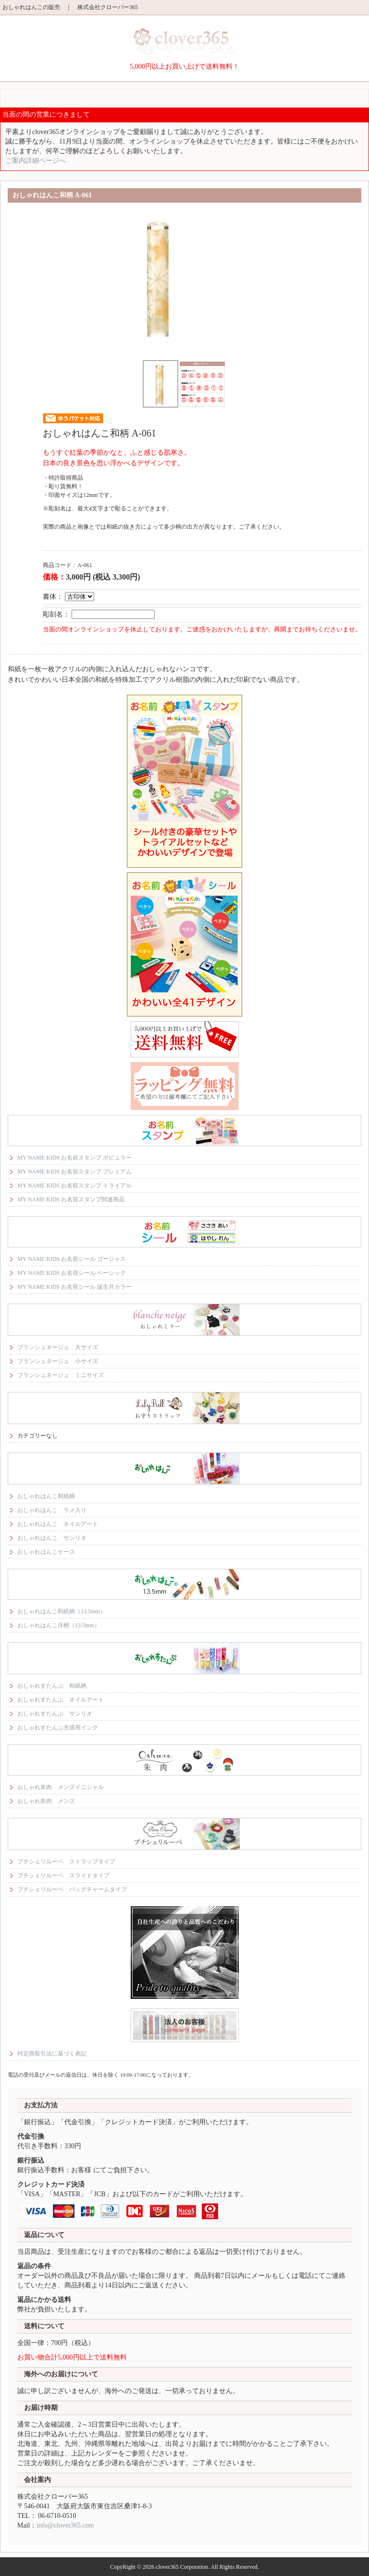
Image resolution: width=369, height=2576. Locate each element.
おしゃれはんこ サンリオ (51, 1538)
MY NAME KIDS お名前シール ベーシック (71, 1273)
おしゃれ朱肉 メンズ (46, 1801)
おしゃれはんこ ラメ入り (51, 1510)
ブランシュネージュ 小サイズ (57, 1361)
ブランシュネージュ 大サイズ (57, 1347)
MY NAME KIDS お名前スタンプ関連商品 (70, 1199)
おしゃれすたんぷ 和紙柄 (51, 1685)
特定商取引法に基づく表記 (51, 2053)
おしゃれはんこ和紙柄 (46, 1496)
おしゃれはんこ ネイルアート (57, 1524)
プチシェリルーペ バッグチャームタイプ (72, 1889)
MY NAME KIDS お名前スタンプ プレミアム (74, 1171)
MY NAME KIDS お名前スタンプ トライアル (74, 1185)
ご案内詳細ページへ (35, 160)
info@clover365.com (65, 2525)
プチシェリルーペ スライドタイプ (63, 1875)
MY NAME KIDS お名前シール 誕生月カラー (74, 1286)
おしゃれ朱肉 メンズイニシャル (60, 1787)
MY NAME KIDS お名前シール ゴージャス (71, 1259)
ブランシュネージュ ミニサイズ (60, 1375)
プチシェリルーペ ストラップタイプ (66, 1861)
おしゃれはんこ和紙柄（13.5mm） (61, 1611)
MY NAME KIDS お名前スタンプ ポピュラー (74, 1157)
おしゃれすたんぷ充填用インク (57, 1727)
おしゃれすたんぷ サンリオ (54, 1713)
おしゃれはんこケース (46, 1551)
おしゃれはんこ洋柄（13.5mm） (58, 1625)
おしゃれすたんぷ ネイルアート (60, 1699)
